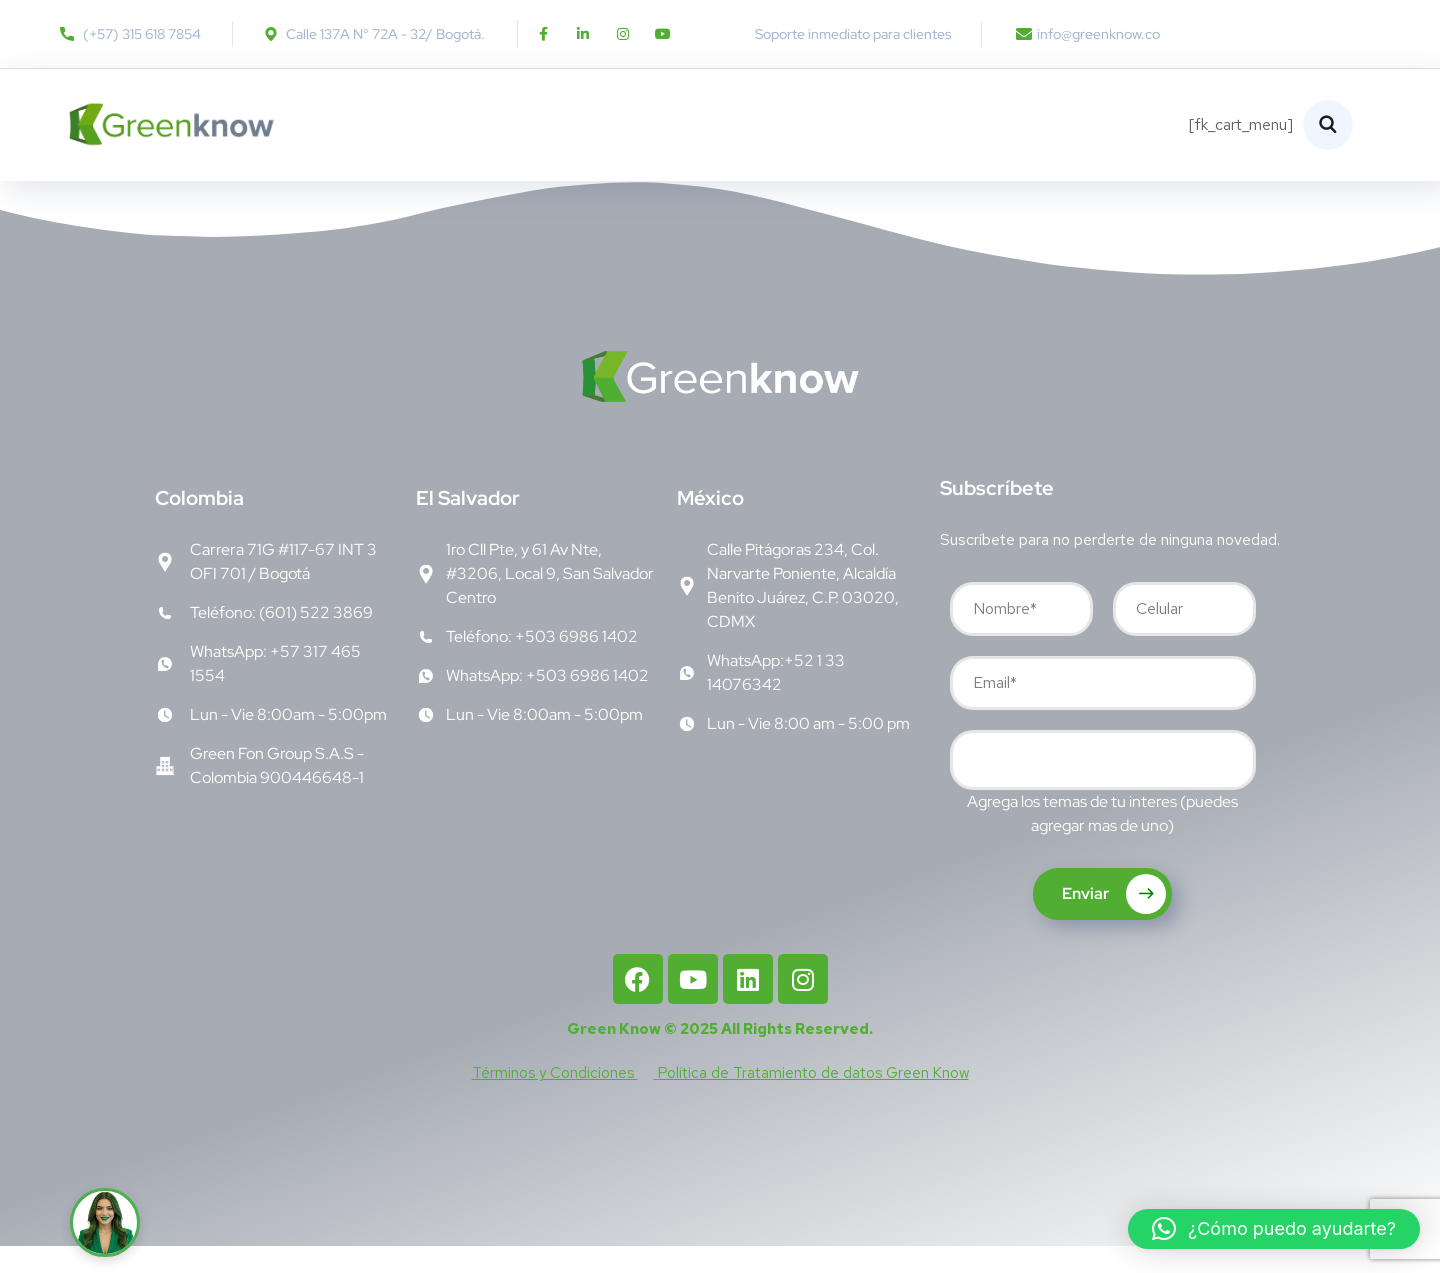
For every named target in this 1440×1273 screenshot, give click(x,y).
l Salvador (468, 525)
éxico (710, 525)
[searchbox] (971, 789)
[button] (1274, 1229)
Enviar (1114, 921)
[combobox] (1103, 787)
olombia (199, 525)
